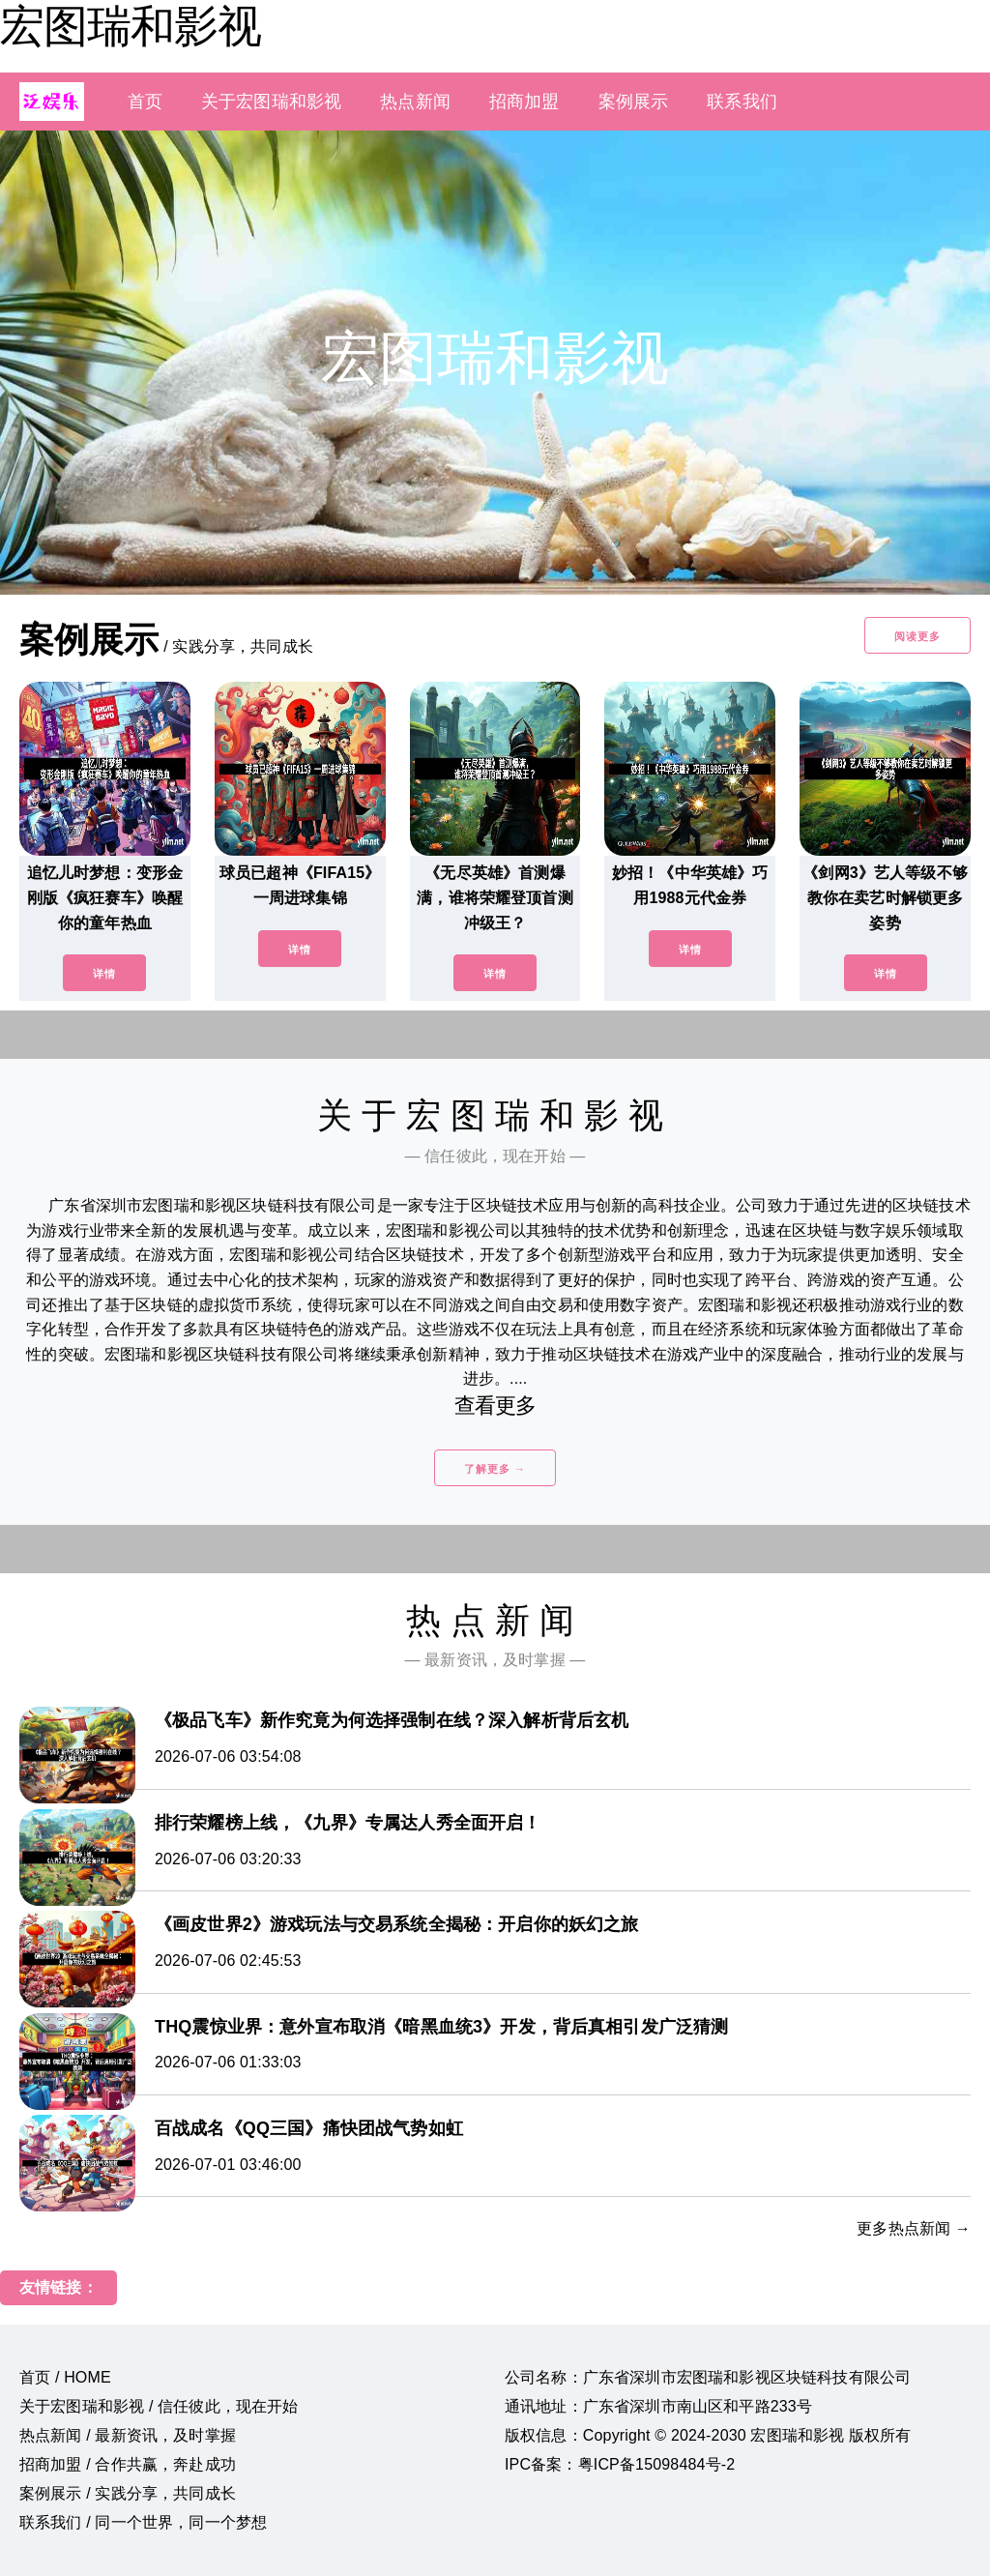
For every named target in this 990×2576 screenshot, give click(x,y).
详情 (104, 974)
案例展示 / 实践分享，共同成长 (127, 2493)
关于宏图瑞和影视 (271, 101)
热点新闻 (415, 101)
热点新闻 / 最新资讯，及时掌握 (127, 2435)
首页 (145, 101)
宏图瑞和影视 (130, 26)
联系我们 (742, 101)
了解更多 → (495, 1469)
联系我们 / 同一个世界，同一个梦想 (143, 2522)
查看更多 (495, 1405)
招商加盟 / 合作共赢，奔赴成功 (127, 2464)
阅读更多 (917, 636)
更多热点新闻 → (914, 2228)
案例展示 (633, 101)
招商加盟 (524, 101)
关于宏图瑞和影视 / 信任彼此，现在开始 (159, 2406)
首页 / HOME (65, 2377)
